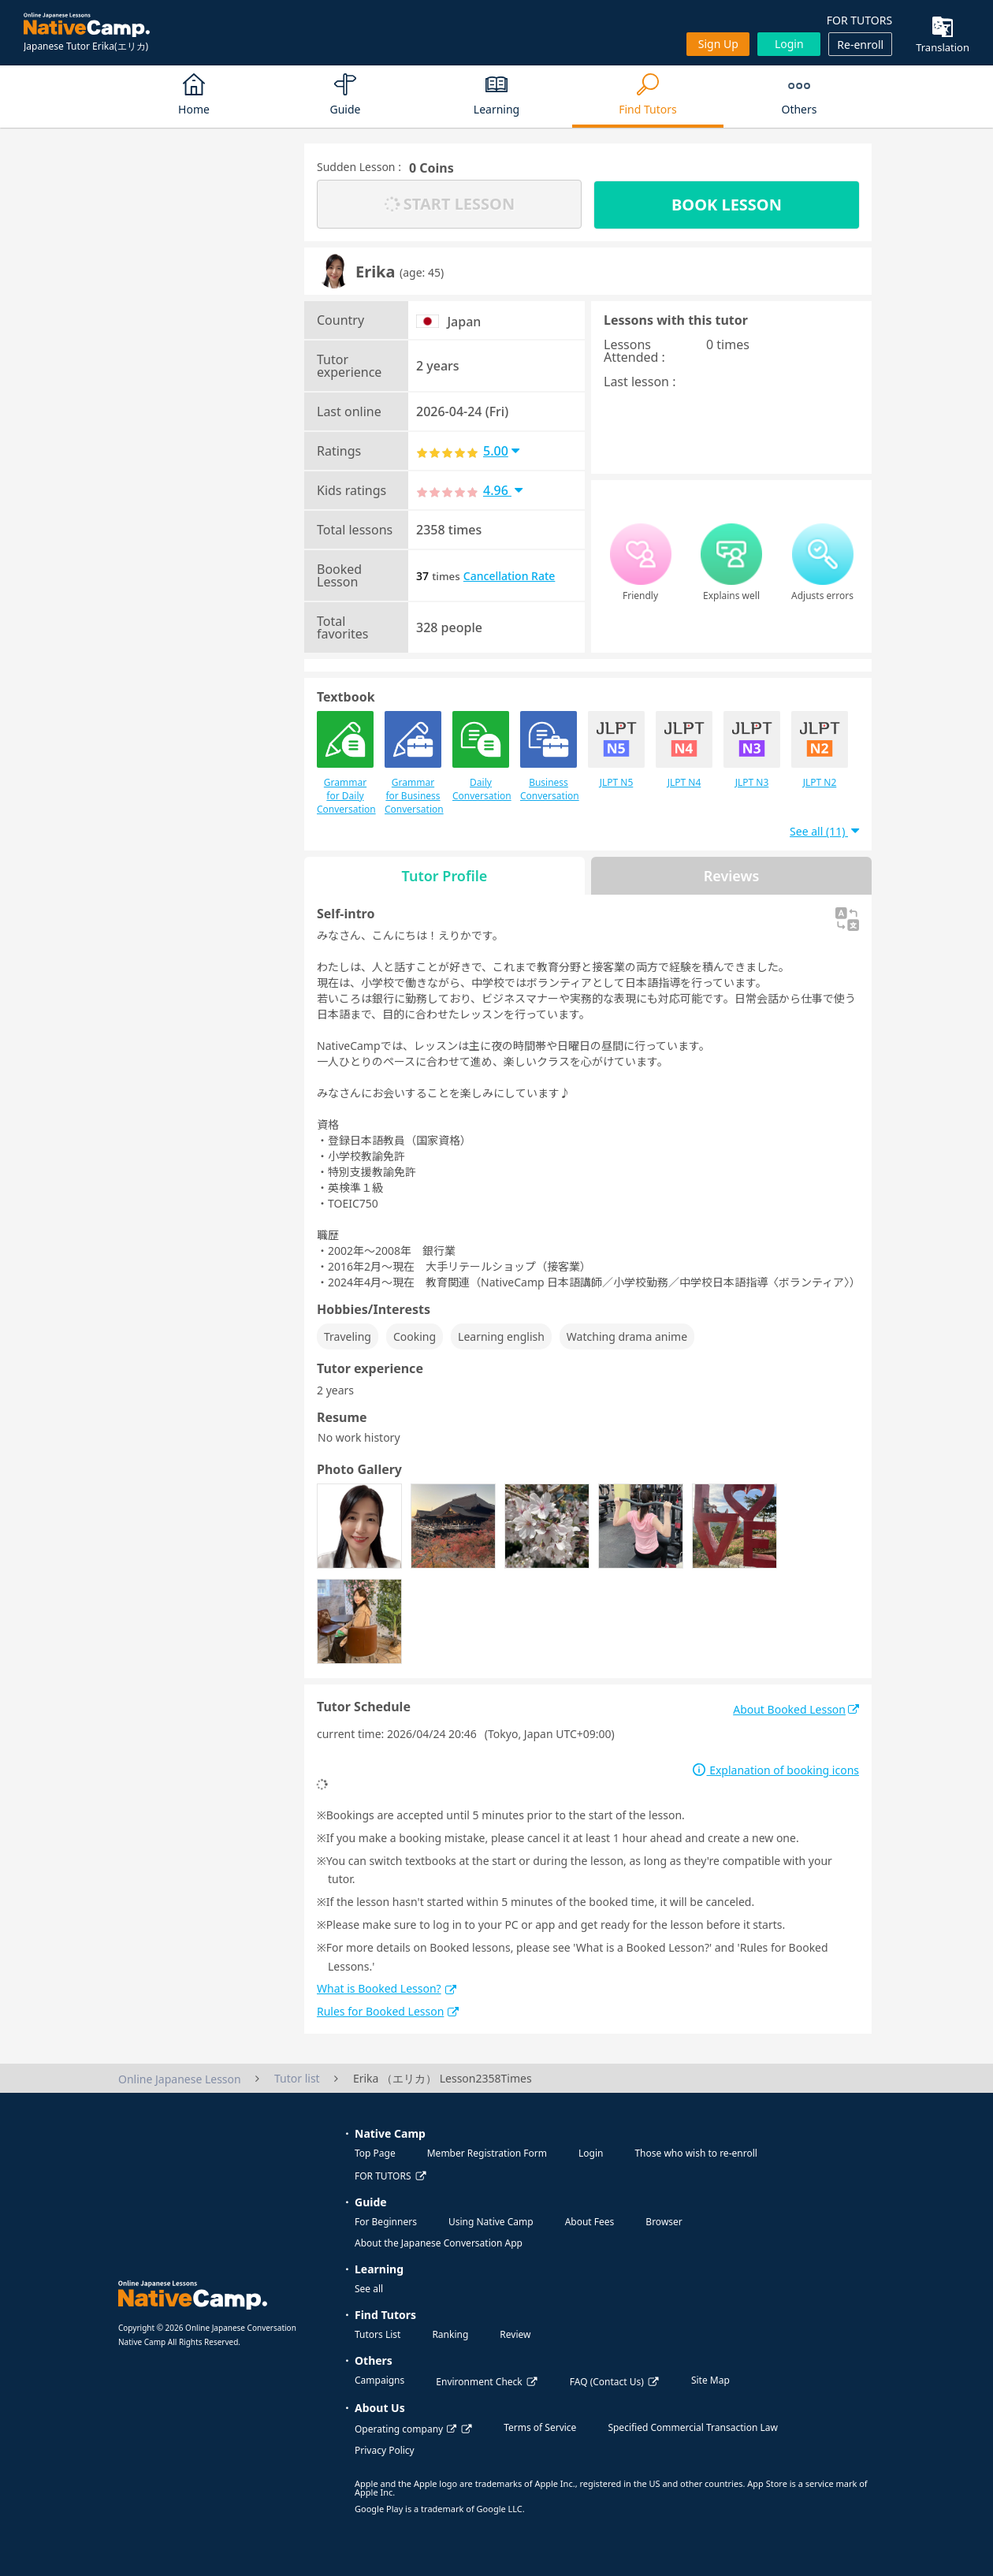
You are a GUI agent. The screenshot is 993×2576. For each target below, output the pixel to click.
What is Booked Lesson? (386, 1988)
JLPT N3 (751, 750)
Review (515, 2334)
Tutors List (377, 2334)
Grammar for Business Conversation (413, 763)
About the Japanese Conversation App (439, 2243)
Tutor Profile (445, 875)
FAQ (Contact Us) (607, 2381)
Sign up (718, 43)
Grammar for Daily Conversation (345, 763)
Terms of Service (540, 2427)
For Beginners (386, 2221)
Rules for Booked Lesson (388, 2011)
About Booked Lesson (796, 1709)
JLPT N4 (684, 750)
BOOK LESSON (726, 204)
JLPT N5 (616, 750)
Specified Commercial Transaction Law (693, 2427)
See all (369, 2288)
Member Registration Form (487, 2153)
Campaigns (379, 2380)
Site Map (710, 2380)
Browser (663, 2221)
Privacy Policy (385, 2450)
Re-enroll (860, 44)
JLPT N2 (819, 750)
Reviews (732, 875)
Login (789, 43)
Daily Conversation (480, 756)
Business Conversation (548, 756)
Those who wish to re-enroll (695, 2153)
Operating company (405, 2429)
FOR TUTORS (859, 20)
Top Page (375, 2153)
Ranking (450, 2334)
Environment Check (479, 2381)
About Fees (590, 2221)
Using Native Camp (491, 2221)
